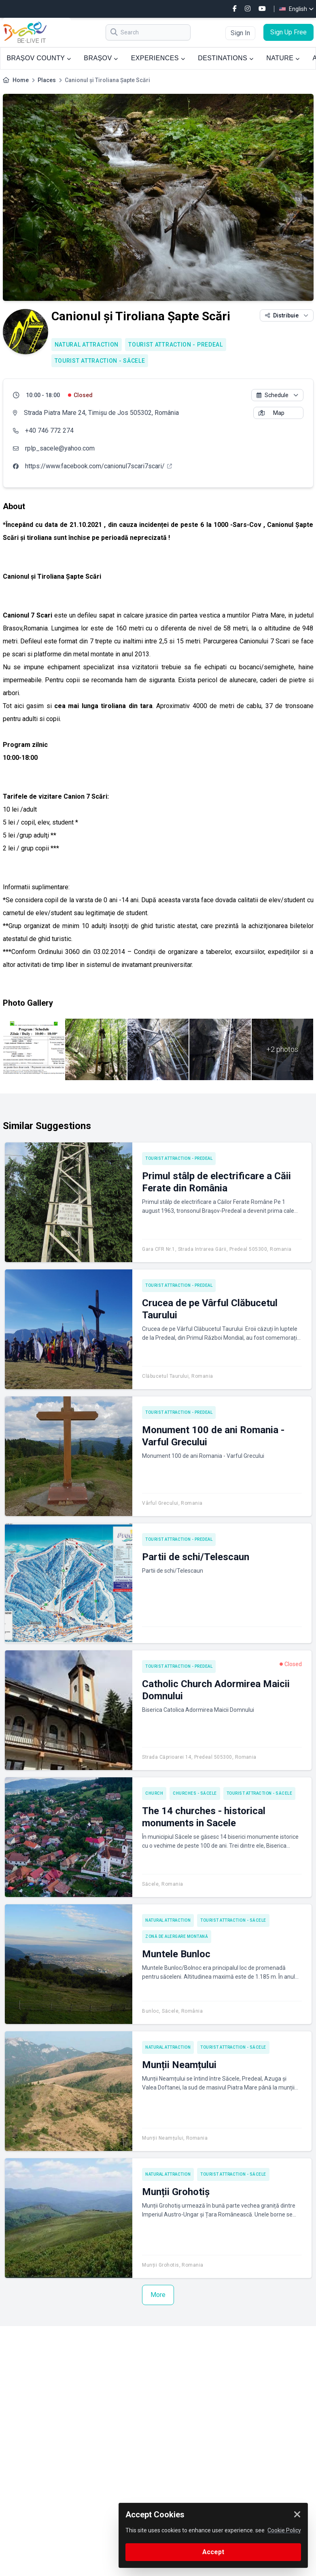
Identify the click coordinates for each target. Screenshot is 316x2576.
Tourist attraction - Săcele (100, 360)
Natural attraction (87, 344)
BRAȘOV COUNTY (39, 58)
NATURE (282, 58)
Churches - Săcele (195, 1793)
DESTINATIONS (225, 58)
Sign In (240, 33)
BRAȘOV (101, 58)
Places (47, 80)
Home (21, 80)
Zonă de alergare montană (176, 1936)
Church (154, 1793)
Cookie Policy (284, 2530)
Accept (213, 2552)
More (158, 2295)
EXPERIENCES (158, 58)
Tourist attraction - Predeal (175, 344)
